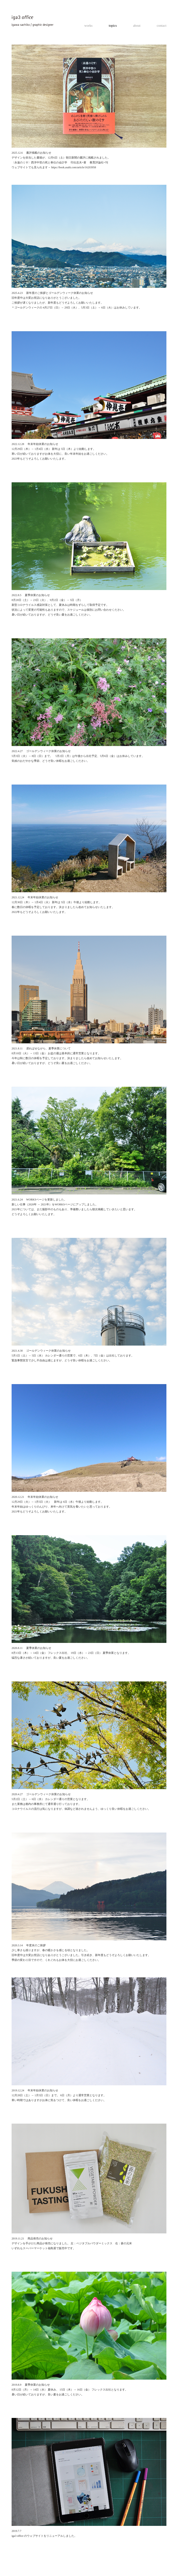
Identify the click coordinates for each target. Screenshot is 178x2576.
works (88, 25)
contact (161, 25)
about (136, 25)
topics (113, 25)
